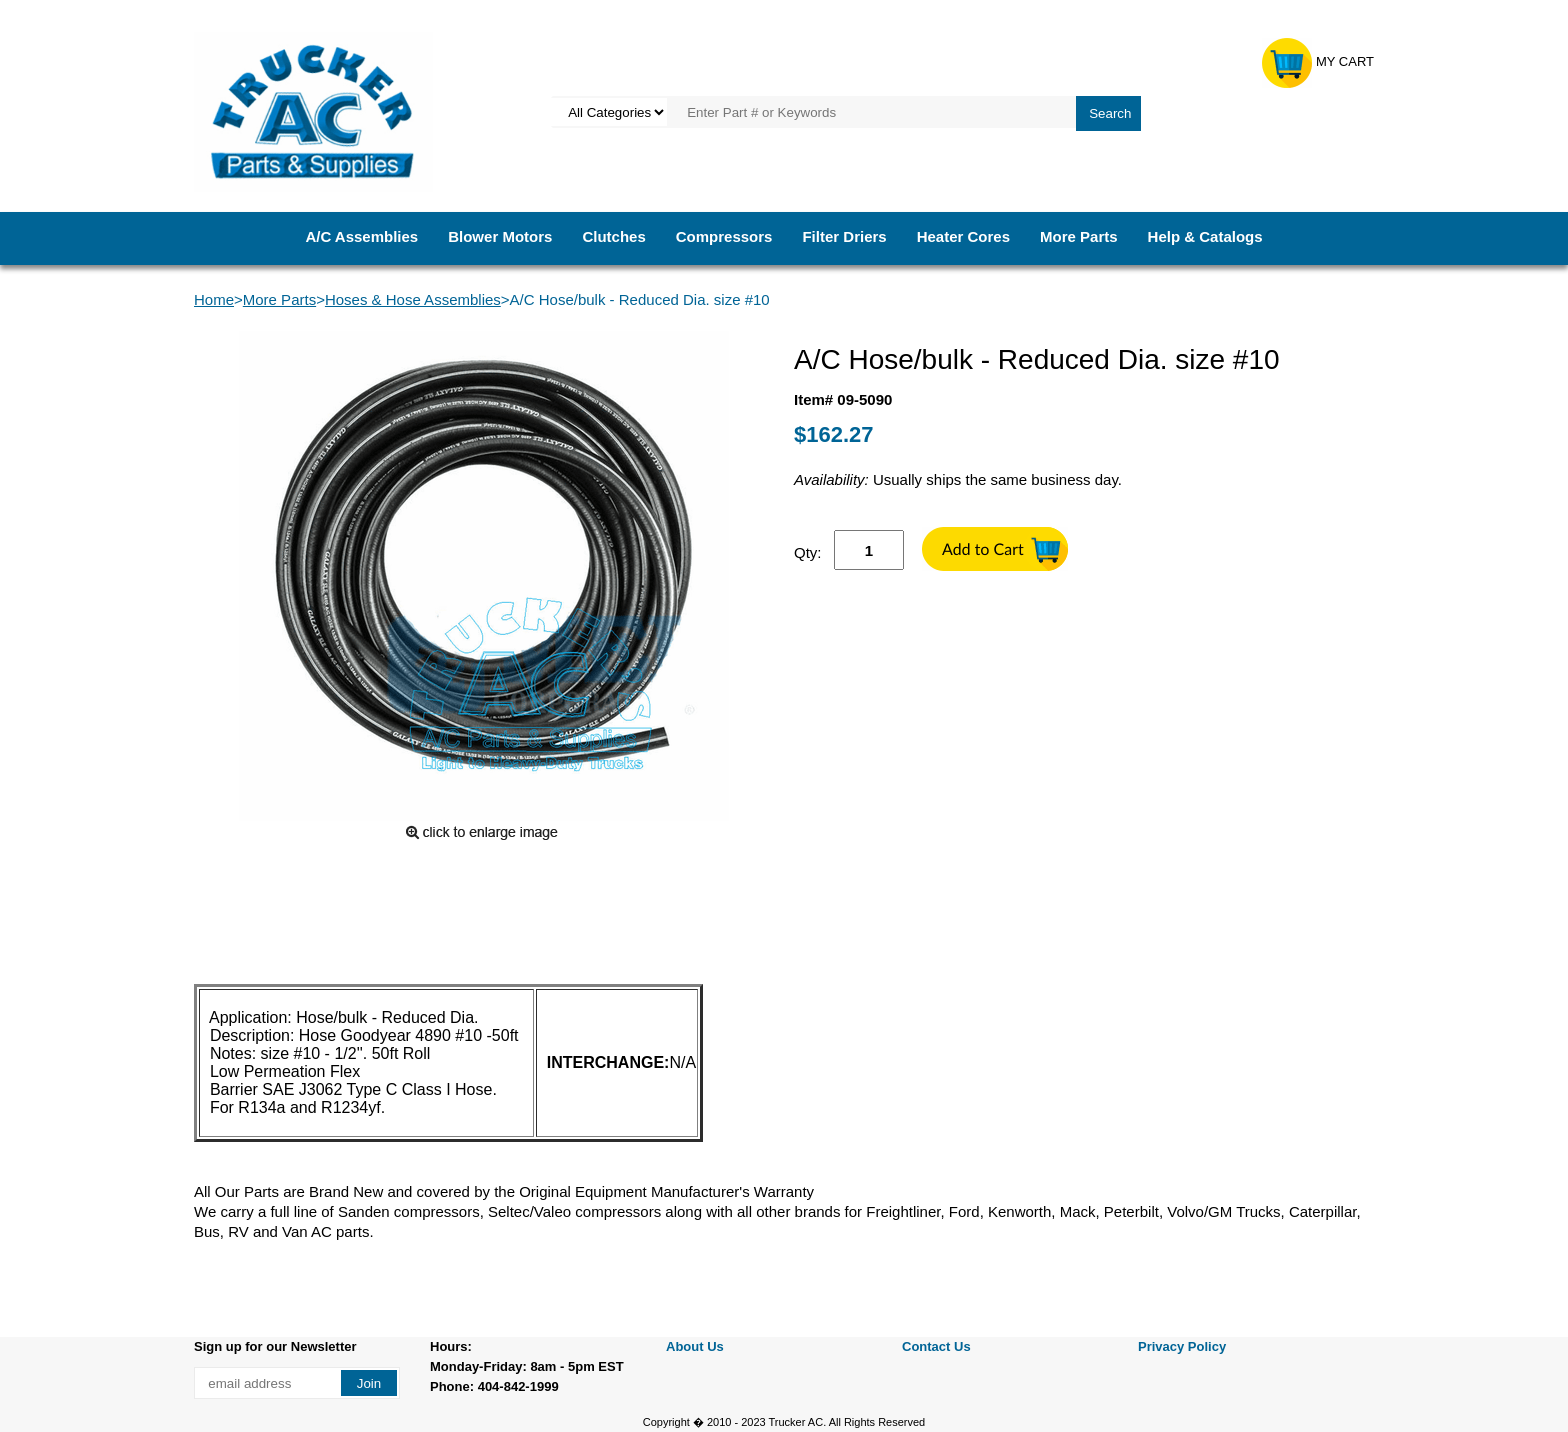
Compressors (724, 236)
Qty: (808, 552)
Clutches (613, 236)
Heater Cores (963, 236)
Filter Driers (844, 236)
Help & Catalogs (1205, 236)
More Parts (1079, 236)
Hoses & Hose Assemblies (413, 299)
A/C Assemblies (361, 236)
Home (214, 299)
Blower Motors (500, 236)
